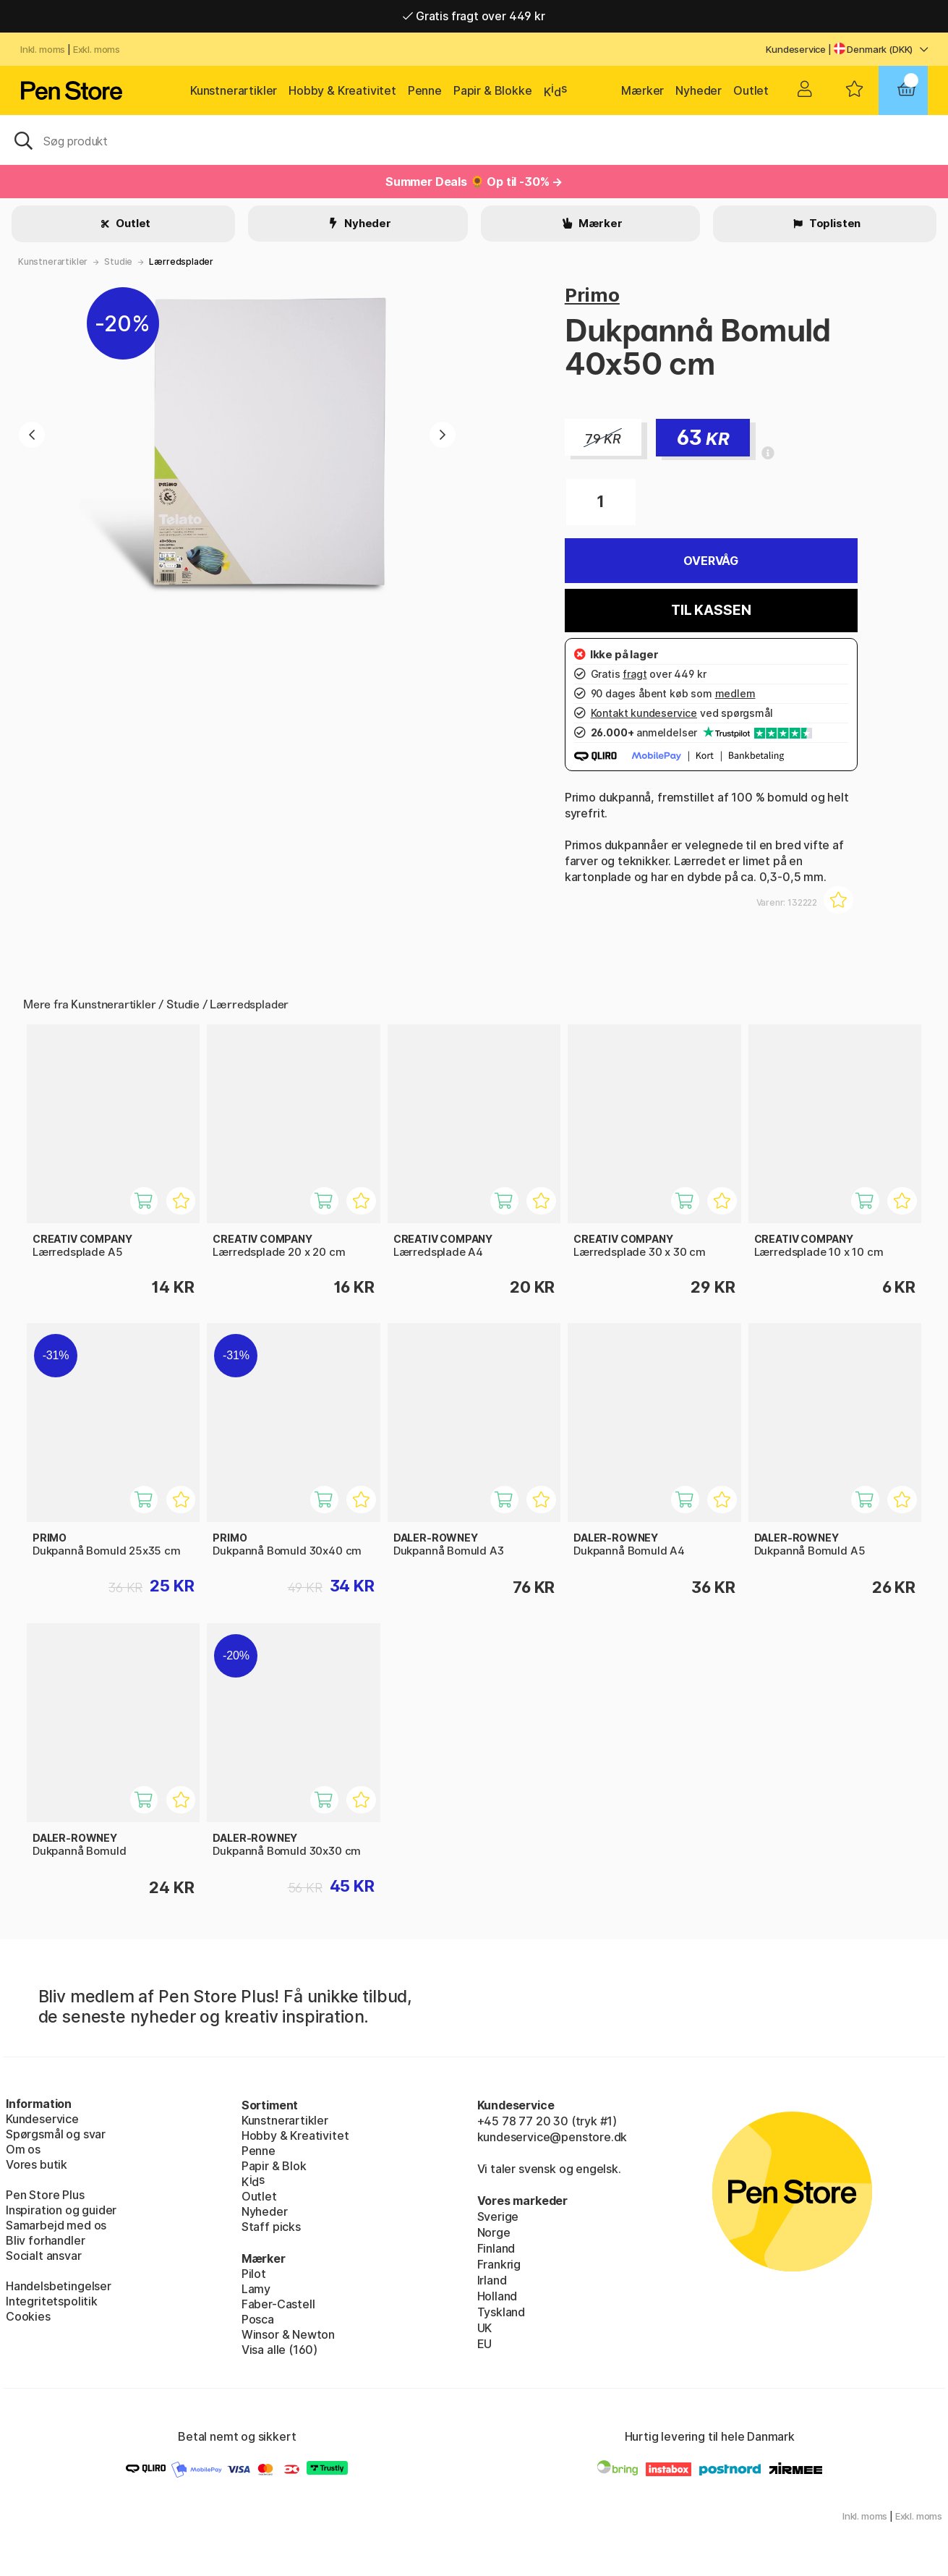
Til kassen (711, 610)
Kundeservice (796, 49)
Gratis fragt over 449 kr (474, 16)
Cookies (28, 2316)
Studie (118, 261)
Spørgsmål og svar (56, 2134)
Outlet (751, 90)
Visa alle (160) (279, 2349)
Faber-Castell (278, 2304)
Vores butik (36, 2164)
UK (484, 2328)
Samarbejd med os (56, 2225)
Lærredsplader (181, 261)
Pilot (254, 2273)
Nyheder (698, 90)
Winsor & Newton (288, 2334)
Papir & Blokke (492, 90)
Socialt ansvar (44, 2255)
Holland (497, 2296)
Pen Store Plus (45, 2195)
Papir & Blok (274, 2166)
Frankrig (499, 2264)
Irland (492, 2280)
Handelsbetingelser (58, 2286)
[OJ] (474, 139)
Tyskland (501, 2312)
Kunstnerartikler (233, 90)
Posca (258, 2319)
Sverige (498, 2216)
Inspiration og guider (61, 2210)
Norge (494, 2232)
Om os (23, 2149)
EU (484, 2344)
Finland (496, 2248)
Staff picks (271, 2226)
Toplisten (834, 223)
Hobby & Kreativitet (342, 90)
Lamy (256, 2289)
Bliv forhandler (45, 2240)
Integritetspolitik (52, 2301)
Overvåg (710, 560)
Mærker (642, 90)
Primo (592, 295)
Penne (425, 90)
